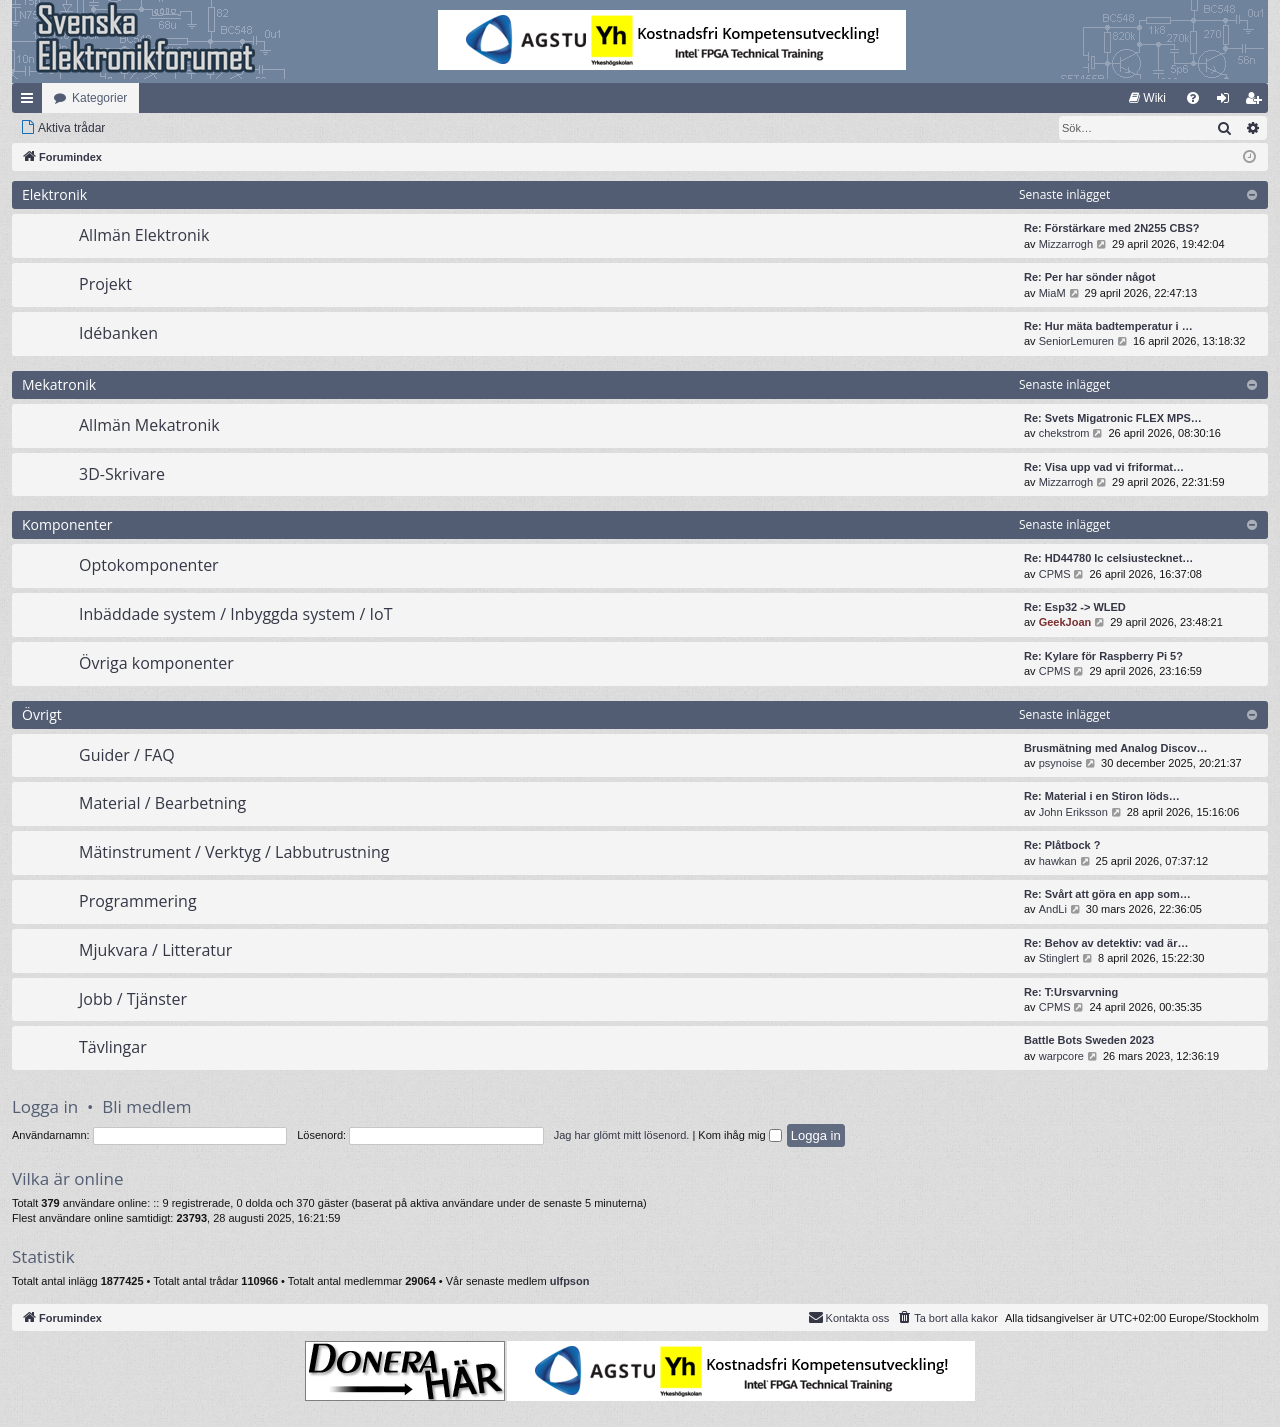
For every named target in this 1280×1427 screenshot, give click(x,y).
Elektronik (54, 194)
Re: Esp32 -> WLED (1075, 607)
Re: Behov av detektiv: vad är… (1106, 943)
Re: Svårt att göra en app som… (1107, 894)
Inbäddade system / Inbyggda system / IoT (235, 614)
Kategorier (99, 98)
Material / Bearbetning (162, 803)
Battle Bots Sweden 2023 (1089, 1040)
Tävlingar (113, 1047)
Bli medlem (146, 1106)
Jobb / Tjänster (133, 999)
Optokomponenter (149, 565)
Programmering (138, 901)
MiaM (1052, 293)
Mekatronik (59, 384)
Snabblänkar (31, 102)
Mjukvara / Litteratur (155, 950)
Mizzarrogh (1066, 244)
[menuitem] (1147, 98)
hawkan (1058, 861)
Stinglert (1059, 958)
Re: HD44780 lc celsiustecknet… (1108, 558)
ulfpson (570, 1281)
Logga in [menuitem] (1227, 102)
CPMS (1055, 574)
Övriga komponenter (156, 663)
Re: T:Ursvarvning (1071, 992)
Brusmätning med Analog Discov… (1116, 748)
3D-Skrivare (122, 474)
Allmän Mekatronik (149, 425)
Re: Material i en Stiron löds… (1102, 796)
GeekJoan (1065, 622)
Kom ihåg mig (739, 1135)
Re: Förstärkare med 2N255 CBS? (1111, 228)
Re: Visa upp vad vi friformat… (1104, 467)
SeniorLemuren (1076, 341)
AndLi (1053, 909)
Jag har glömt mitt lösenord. (622, 1135)
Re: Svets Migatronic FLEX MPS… (1113, 418)
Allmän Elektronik (144, 235)
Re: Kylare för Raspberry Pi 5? (1103, 656)
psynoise (1060, 763)
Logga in (45, 1106)
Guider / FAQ (127, 755)
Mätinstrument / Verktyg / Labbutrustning (234, 852)
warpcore (1061, 1056)
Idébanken (118, 333)
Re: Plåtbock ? (1062, 845)
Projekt (105, 284)
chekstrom (1064, 433)
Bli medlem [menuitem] (1257, 102)
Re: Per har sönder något (1089, 277)
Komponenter (67, 524)
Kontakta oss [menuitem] (849, 1317)
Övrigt (42, 714)
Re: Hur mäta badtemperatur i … (1108, 326)
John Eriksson (1073, 812)
